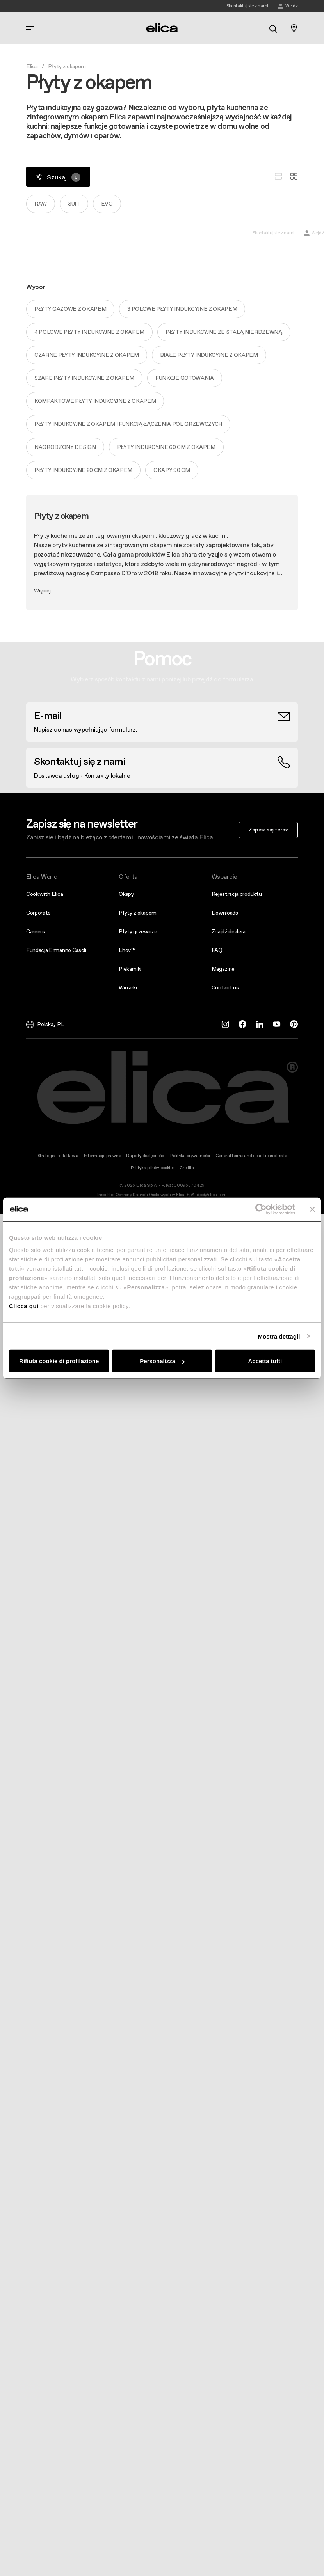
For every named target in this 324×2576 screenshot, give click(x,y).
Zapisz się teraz (268, 829)
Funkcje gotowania (184, 378)
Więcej (42, 590)
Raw (40, 203)
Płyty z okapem (138, 913)
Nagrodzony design (65, 447)
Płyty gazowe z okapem (70, 309)
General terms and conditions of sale (251, 1156)
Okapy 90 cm (171, 470)
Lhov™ (127, 950)
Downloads (225, 913)
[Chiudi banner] (312, 1209)
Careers (35, 931)
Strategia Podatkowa (57, 1156)
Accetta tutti (265, 1361)
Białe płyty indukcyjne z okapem (209, 355)
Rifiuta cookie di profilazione (59, 1361)
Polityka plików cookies (152, 1168)
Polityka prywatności (190, 1156)
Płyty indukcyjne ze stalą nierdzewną (224, 332)
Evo (107, 203)
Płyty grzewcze (138, 931)
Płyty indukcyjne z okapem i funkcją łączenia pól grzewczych (128, 424)
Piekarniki (130, 969)
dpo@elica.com (212, 1195)
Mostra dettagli (279, 1336)
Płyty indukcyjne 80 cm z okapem (83, 470)
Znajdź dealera (229, 931)
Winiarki (128, 987)
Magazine (223, 969)
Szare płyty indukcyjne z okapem (84, 378)
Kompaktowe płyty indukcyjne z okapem (95, 401)
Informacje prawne (102, 1156)
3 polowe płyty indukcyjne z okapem (182, 309)
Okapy (126, 894)
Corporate (38, 913)
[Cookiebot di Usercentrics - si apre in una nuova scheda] (261, 1209)
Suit (74, 203)
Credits (186, 1168)
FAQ (217, 950)
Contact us (225, 987)
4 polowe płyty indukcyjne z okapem (89, 332)
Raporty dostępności (145, 1156)
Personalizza (162, 1361)
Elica (31, 66)
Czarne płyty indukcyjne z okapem (86, 355)
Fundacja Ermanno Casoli (56, 950)
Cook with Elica (44, 894)
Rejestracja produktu (237, 894)
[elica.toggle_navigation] (30, 28)
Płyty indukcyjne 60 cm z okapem (166, 447)
